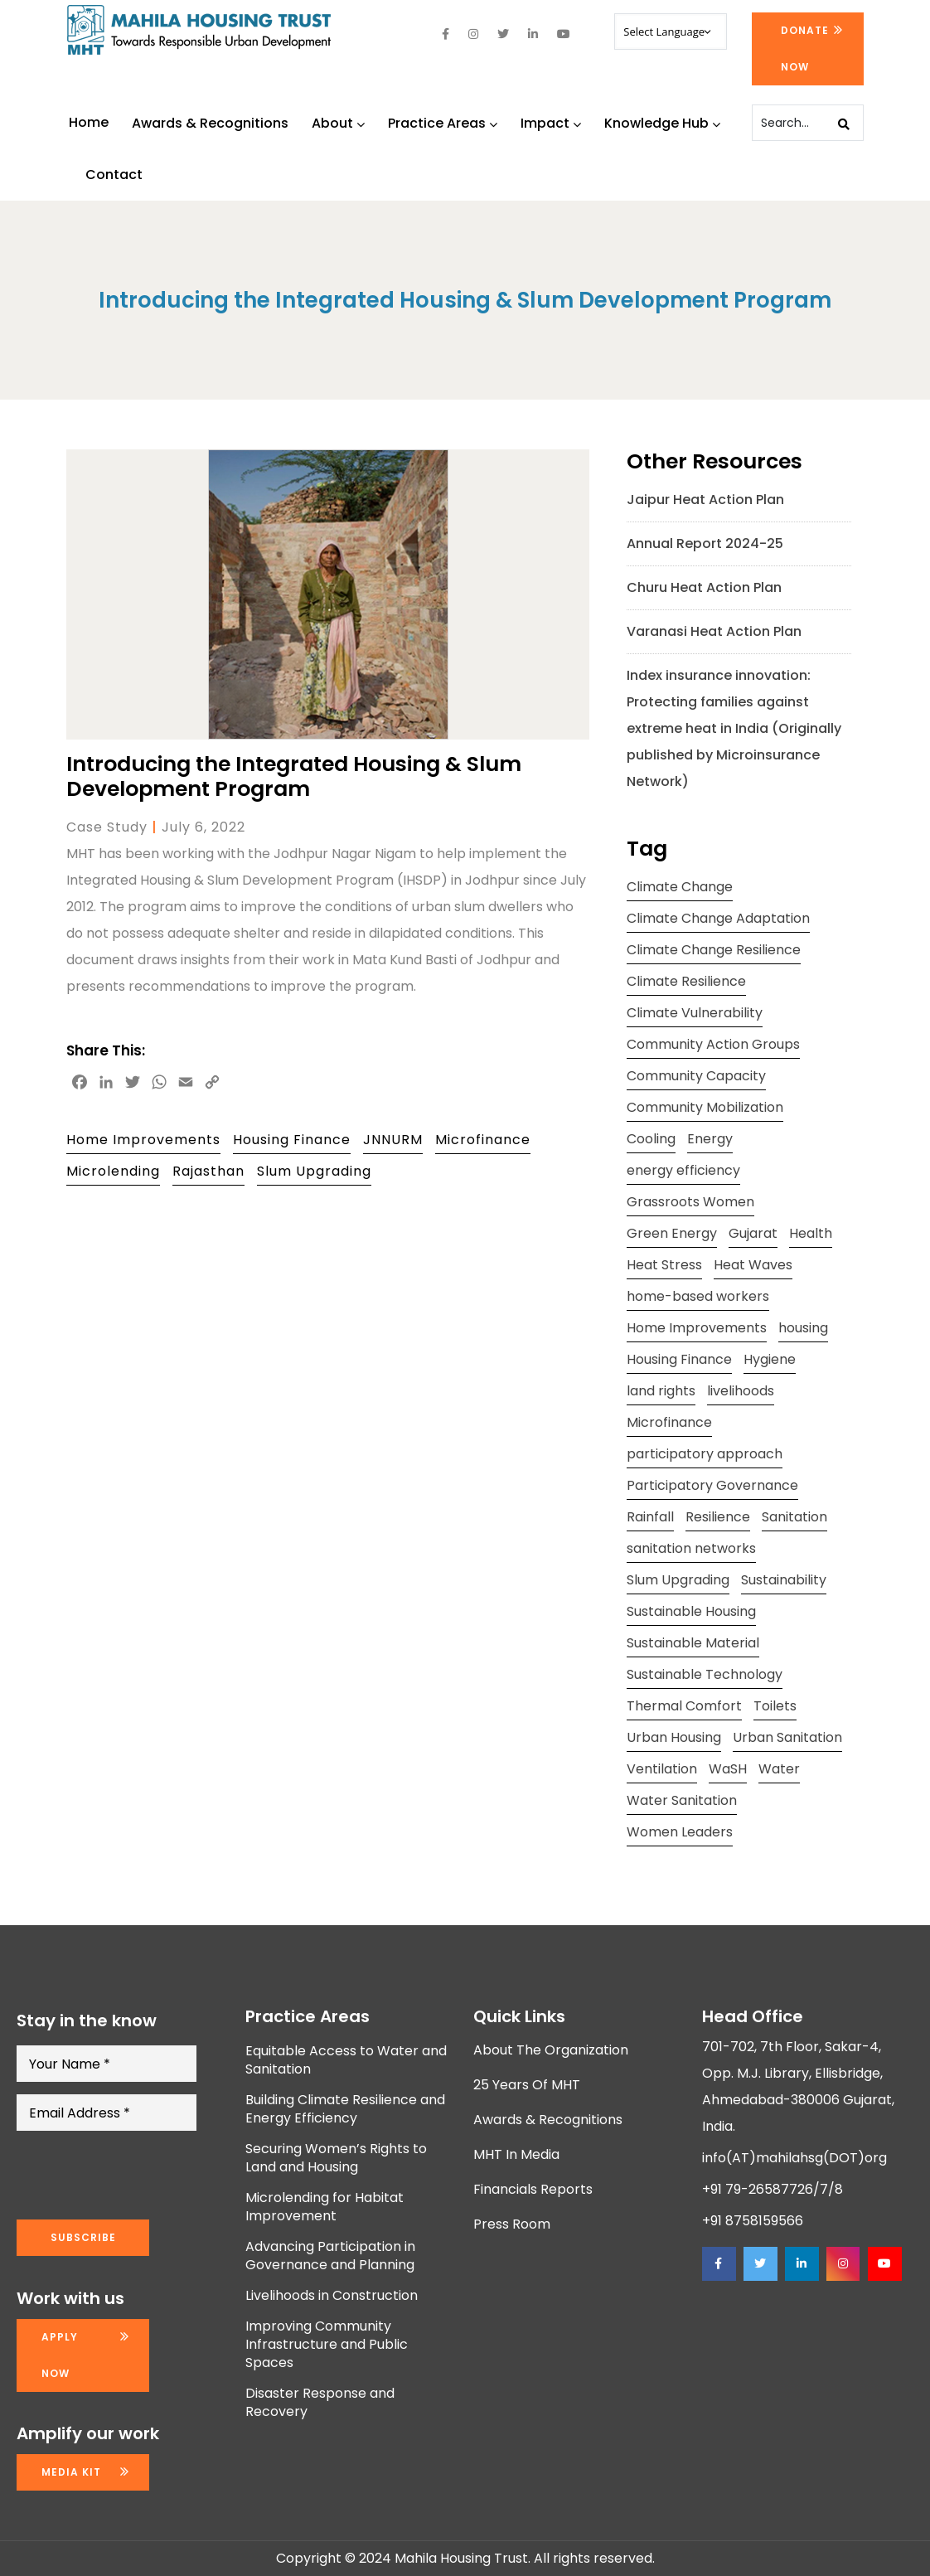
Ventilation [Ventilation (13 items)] (662, 1768)
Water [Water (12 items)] (779, 1768)
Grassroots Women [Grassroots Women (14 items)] (690, 1201)
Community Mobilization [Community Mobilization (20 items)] (705, 1107)
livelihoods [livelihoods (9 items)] (740, 1390)
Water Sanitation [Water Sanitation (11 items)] (682, 1800)
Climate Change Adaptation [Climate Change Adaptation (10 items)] (718, 918)
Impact (551, 123)
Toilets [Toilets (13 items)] (775, 1705)
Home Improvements (143, 1139)
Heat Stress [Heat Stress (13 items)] (664, 1264)
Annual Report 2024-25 (705, 543)
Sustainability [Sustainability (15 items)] (783, 1579)
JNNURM (393, 1139)
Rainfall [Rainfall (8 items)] (650, 1516)
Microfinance (482, 1139)
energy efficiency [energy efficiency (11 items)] (683, 1170)
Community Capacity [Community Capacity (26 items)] (696, 1075)
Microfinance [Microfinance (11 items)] (669, 1422)
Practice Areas (442, 123)
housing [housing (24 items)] (803, 1327)
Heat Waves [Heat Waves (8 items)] (753, 1264)
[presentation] (143, 2175)
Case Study (107, 827)
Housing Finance (292, 1139)
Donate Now (805, 48)
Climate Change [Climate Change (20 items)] (680, 886)
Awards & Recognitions (210, 123)
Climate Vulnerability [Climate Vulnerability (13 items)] (695, 1012)
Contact (114, 174)
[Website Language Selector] (670, 31)
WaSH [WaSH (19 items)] (728, 1768)
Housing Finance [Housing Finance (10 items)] (679, 1359)
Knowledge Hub (662, 123)
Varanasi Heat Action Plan (714, 631)
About (338, 123)
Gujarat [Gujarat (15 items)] (753, 1233)
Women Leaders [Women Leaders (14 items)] (680, 1831)
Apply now (59, 2355)
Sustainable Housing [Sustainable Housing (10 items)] (691, 1611)
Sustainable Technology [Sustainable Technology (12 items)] (704, 1674)
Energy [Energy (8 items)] (710, 1138)
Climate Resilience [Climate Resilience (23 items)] (686, 981)
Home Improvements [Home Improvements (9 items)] (697, 1327)
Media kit (71, 2472)
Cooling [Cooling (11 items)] (651, 1138)
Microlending (113, 1171)
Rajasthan (208, 1171)
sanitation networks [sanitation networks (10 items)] (691, 1548)
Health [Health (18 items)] (810, 1233)
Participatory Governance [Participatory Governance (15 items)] (712, 1485)
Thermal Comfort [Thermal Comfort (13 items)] (684, 1705)
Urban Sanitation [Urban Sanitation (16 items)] (787, 1737)
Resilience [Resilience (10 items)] (717, 1516)
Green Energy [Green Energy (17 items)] (672, 1233)
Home (89, 122)
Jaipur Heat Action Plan (705, 499)
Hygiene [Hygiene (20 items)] (770, 1359)
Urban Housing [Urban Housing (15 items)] (674, 1737)
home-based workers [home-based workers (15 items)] (698, 1296)
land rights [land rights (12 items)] (661, 1390)
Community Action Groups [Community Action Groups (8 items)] (713, 1044)
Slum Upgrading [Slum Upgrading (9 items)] (678, 1579)
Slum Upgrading (314, 1171)
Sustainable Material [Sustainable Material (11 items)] (693, 1642)
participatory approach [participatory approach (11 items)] (704, 1453)
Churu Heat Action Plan (704, 587)
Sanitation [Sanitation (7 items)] (794, 1516)
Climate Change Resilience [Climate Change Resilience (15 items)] (714, 949)
